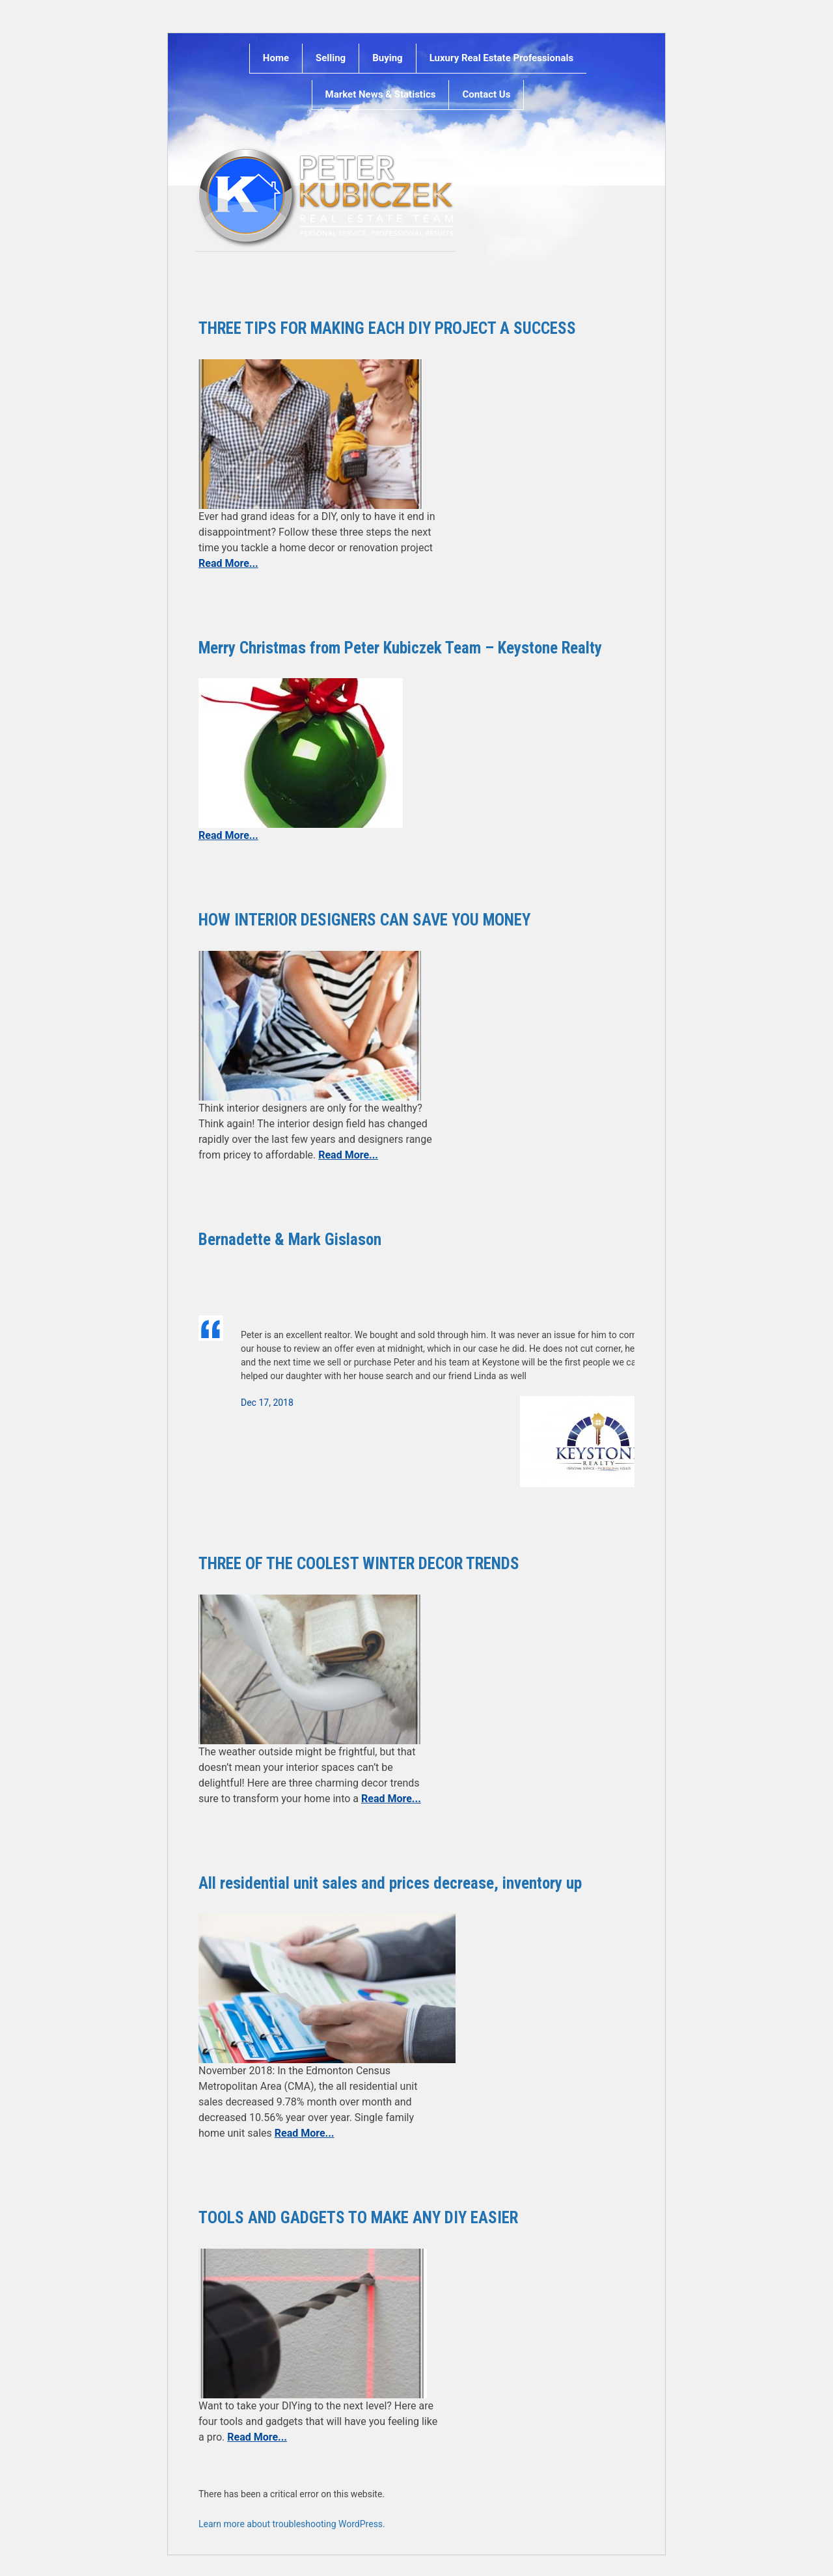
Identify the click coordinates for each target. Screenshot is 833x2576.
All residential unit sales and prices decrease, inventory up (390, 1883)
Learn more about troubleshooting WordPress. (291, 2524)
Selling (331, 58)
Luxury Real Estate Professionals (502, 58)
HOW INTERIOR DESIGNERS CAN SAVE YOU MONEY (364, 920)
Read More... (228, 563)
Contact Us (486, 94)
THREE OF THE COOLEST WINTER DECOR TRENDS (358, 1563)
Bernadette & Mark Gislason (289, 1239)
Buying (387, 58)
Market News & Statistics (380, 94)
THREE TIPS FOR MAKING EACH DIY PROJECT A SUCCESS (387, 328)
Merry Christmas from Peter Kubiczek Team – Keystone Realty (400, 647)
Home (276, 58)
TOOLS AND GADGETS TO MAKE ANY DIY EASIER (358, 2217)
